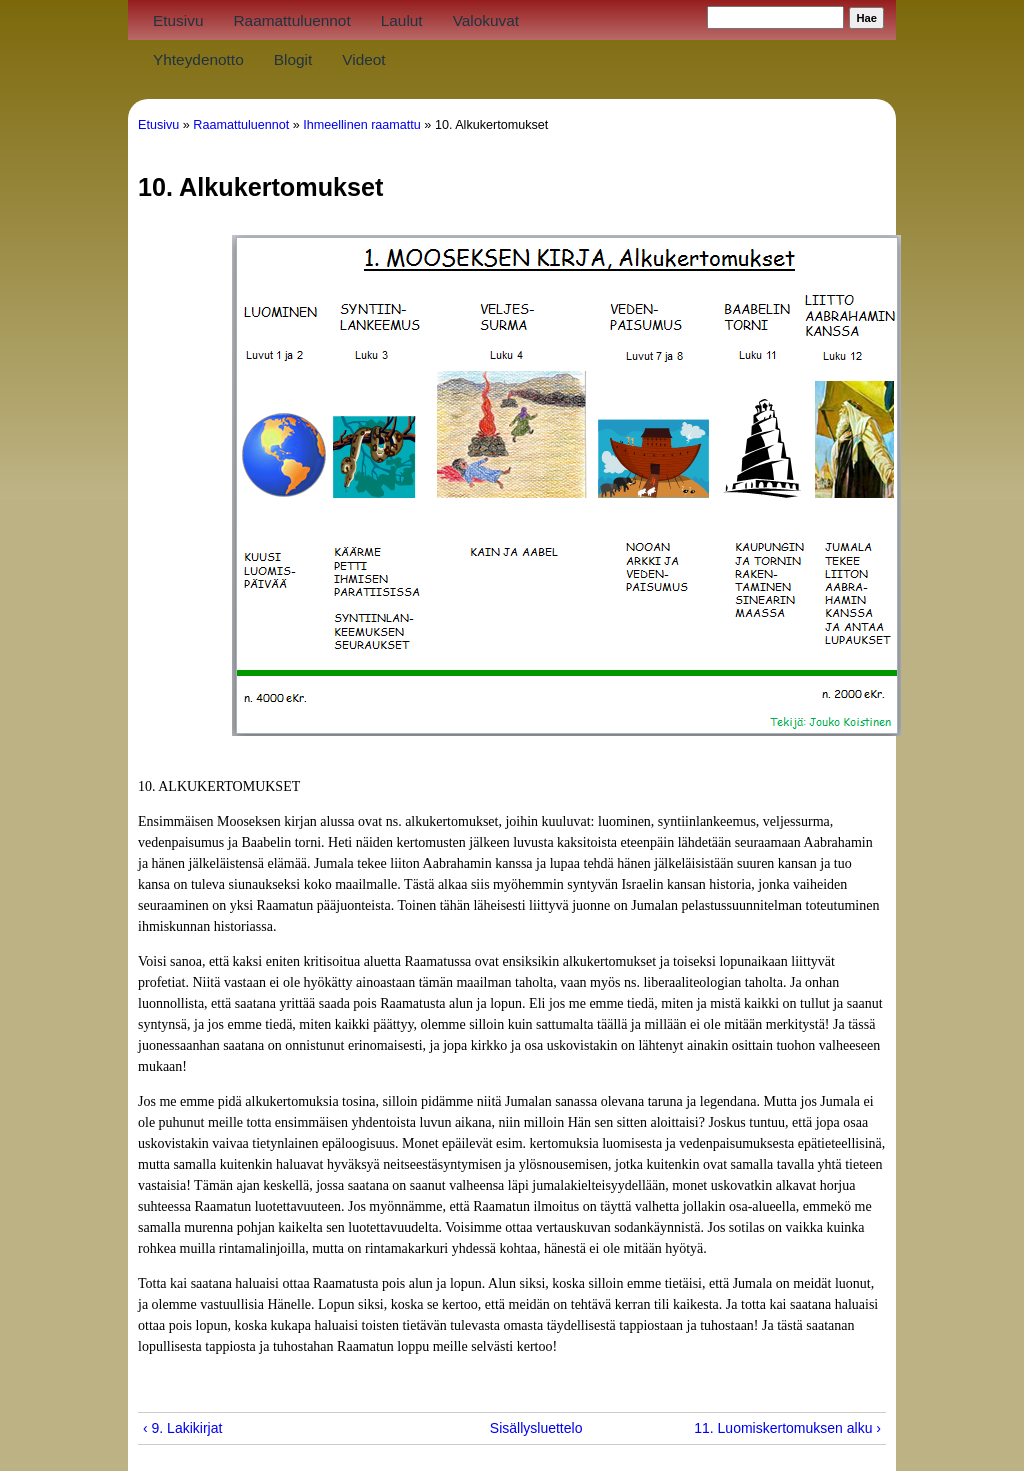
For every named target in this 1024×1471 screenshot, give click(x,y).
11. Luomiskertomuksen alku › (787, 1428)
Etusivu (178, 20)
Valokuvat (486, 20)
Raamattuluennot (291, 20)
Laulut (402, 20)
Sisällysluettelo (505, 1428)
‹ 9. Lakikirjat (182, 1428)
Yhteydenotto (198, 59)
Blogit (293, 59)
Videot (363, 59)
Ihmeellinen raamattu (362, 125)
